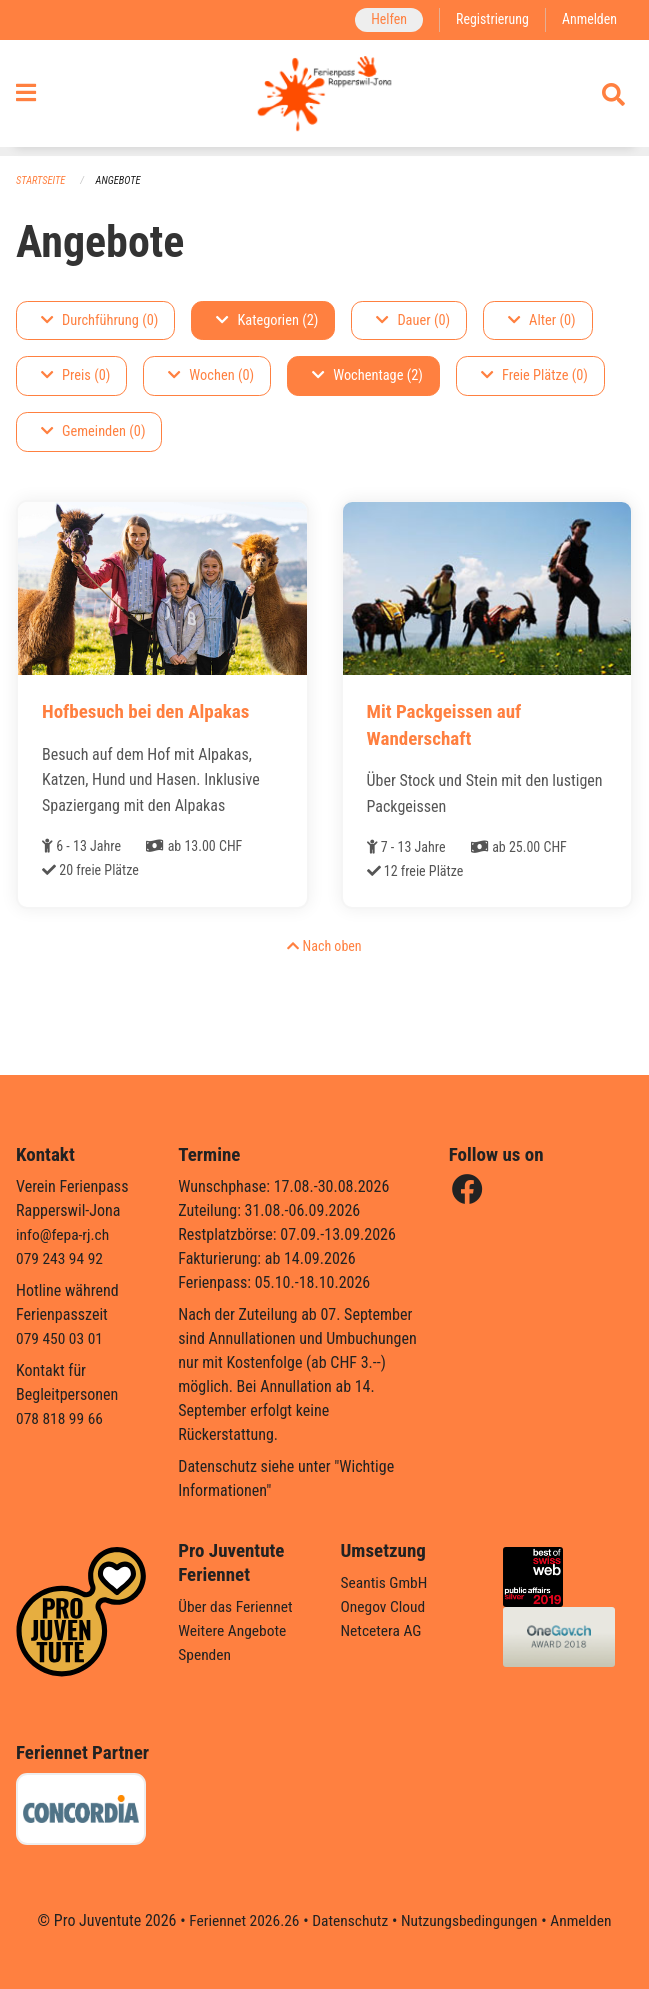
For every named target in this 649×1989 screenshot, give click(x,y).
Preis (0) (75, 376)
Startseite (42, 180)
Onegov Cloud (385, 1606)
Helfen (383, 19)
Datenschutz (348, 1920)
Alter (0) (542, 320)
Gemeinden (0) (93, 432)
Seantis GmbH (386, 1582)
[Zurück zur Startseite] (324, 98)
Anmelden (588, 19)
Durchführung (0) (99, 320)
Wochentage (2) (367, 376)
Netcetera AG (383, 1630)
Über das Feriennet (237, 1606)
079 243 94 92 (61, 1258)
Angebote (121, 180)
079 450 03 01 (61, 1338)
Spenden (205, 1654)
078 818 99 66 (61, 1418)
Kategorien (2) (267, 320)
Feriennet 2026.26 (239, 1920)
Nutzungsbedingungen (471, 1920)
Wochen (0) (211, 376)
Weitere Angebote (234, 1630)
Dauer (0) (413, 320)
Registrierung (489, 19)
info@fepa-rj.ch (64, 1234)
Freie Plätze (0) (534, 376)
